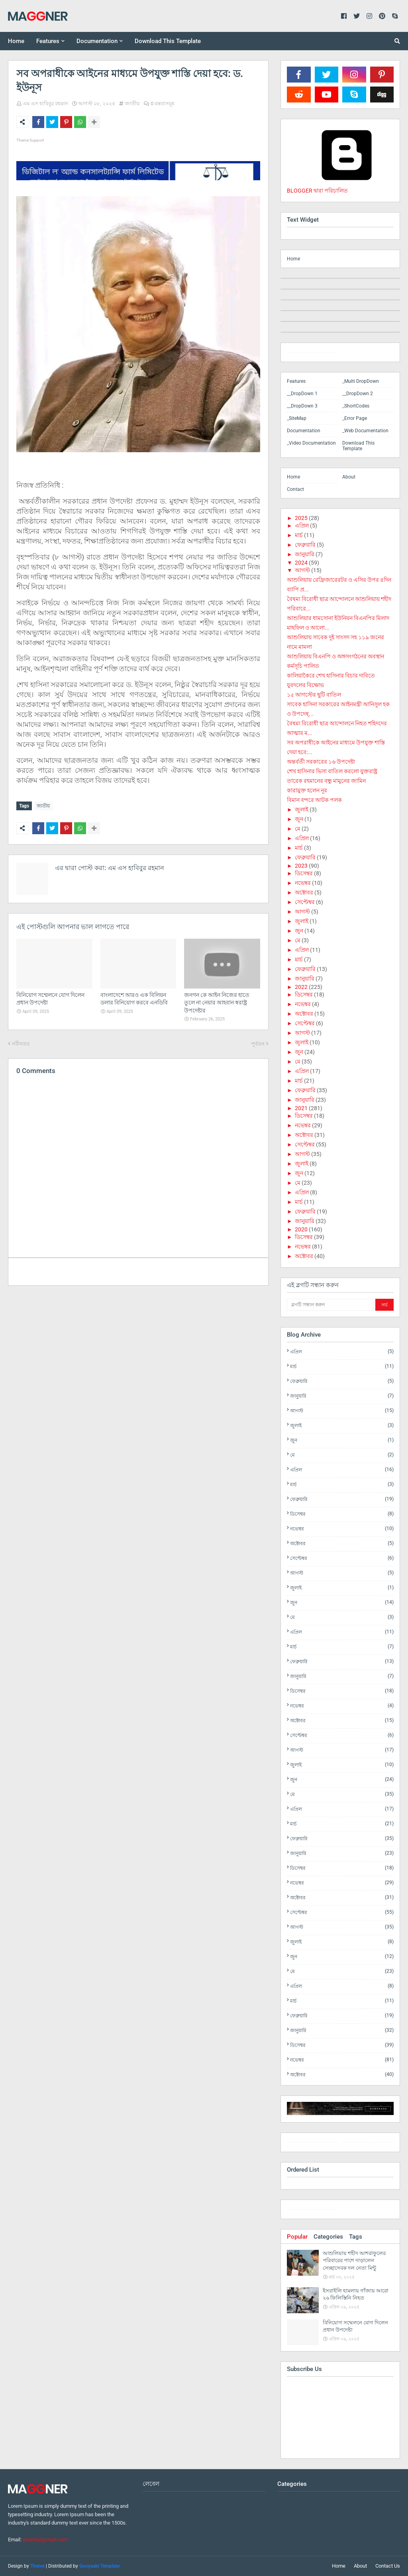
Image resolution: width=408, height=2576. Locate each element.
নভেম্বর (303, 883)
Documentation (303, 430)
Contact (295, 489)
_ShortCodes (355, 406)
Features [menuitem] (47, 41)
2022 (301, 987)
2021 (301, 1108)
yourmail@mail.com (45, 2540)
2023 (301, 866)
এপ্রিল (302, 525)
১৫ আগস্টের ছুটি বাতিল (314, 694)
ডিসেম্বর (304, 873)
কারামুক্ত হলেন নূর (307, 790)
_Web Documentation (365, 430)
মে (297, 828)
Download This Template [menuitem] (168, 41)
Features (296, 381)
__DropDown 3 (302, 406)
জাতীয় (132, 103)
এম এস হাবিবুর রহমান (45, 103)
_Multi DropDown (360, 381)
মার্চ (299, 535)
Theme (37, 2566)
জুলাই (301, 809)
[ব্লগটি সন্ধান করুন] (330, 1305)
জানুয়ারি (304, 554)
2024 (301, 562)
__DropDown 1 (302, 393)
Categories (328, 2236)
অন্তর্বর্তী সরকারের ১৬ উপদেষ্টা (321, 761)
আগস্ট (302, 570)
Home (293, 259)
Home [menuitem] (16, 41)
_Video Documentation (311, 443)
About (348, 477)
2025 (301, 518)
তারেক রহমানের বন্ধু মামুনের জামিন (326, 781)
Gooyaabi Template (99, 2566)
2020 (301, 1229)
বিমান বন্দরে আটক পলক (314, 800)
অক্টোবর (304, 892)
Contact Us (387, 2566)
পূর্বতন (258, 1042)
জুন (299, 819)
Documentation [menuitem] (97, 41)
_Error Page (354, 418)
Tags (355, 2236)
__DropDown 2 (357, 393)
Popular (297, 2236)
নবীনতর (20, 1042)
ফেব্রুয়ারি (305, 545)
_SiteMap (296, 418)
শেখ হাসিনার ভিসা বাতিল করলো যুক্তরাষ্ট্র (332, 771)
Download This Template (358, 445)
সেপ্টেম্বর (305, 902)
